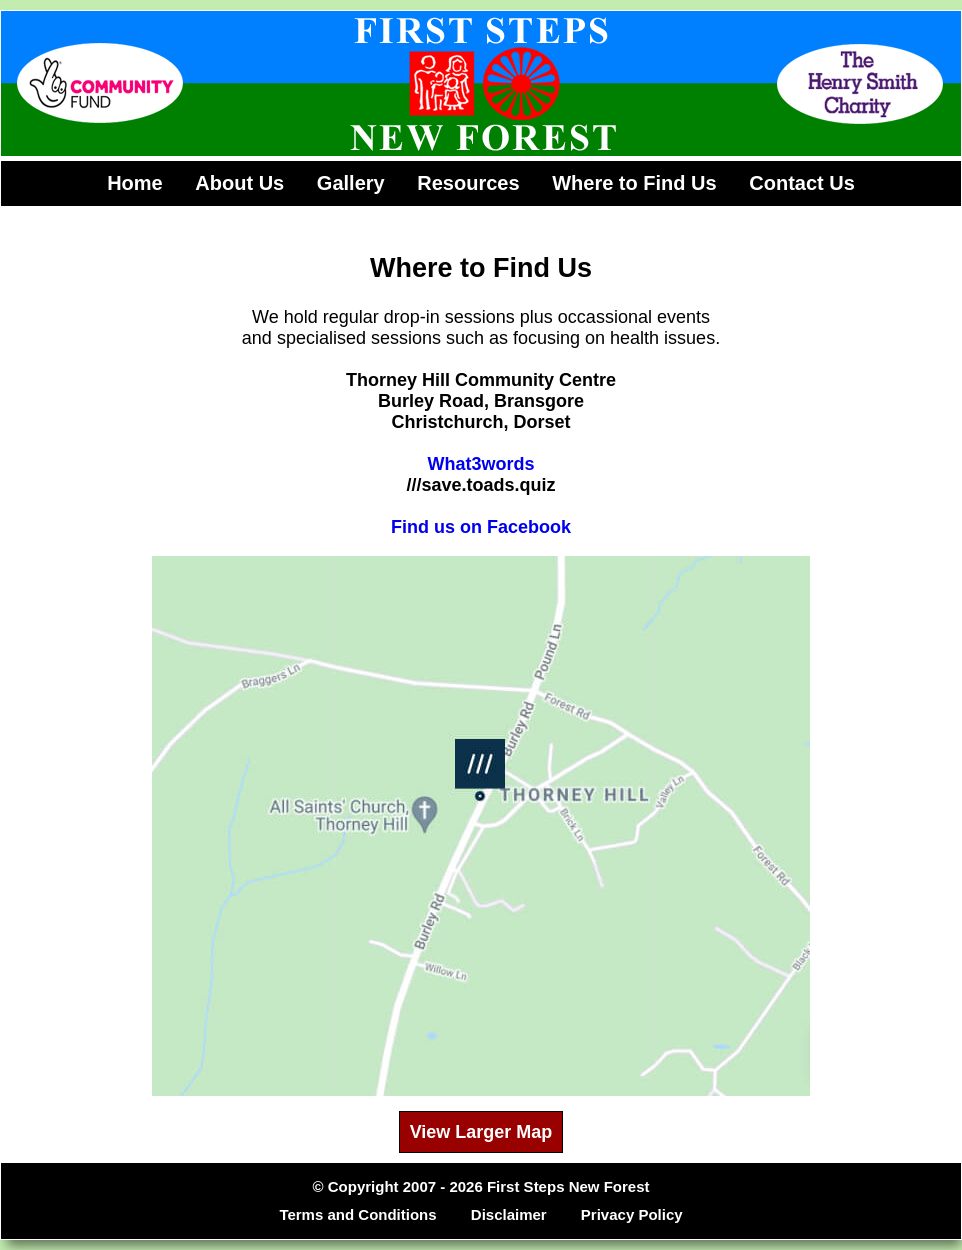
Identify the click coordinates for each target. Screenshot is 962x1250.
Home (135, 183)
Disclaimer (509, 1214)
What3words (480, 464)
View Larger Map (481, 1132)
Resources (468, 183)
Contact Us (802, 183)
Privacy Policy (632, 1214)
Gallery (351, 183)
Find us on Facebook (481, 527)
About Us (239, 183)
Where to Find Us (634, 183)
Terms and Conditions (357, 1214)
